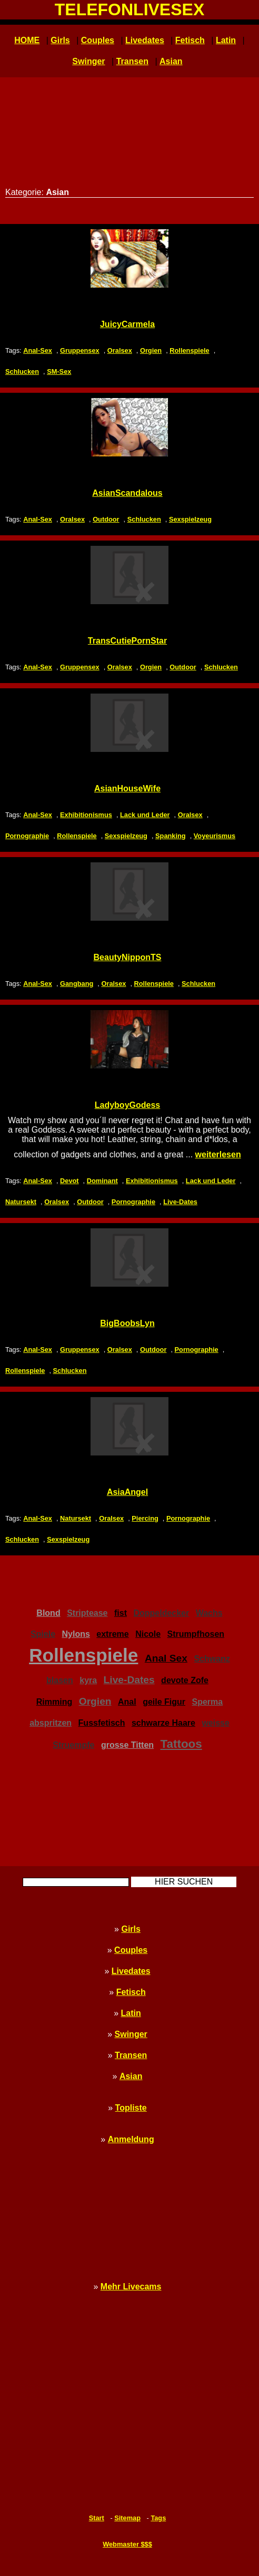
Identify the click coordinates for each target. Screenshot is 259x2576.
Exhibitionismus (86, 815)
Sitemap (127, 2518)
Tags (158, 2518)
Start (96, 2518)
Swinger (88, 61)
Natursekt (20, 1202)
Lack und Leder (145, 815)
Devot (69, 1181)
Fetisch (190, 40)
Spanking (170, 836)
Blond (48, 1612)
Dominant (102, 1181)
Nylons (76, 1634)
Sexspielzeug (190, 519)
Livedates (144, 40)
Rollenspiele (189, 350)
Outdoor (106, 519)
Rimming (54, 1701)
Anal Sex (166, 1658)
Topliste (131, 2107)
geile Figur (164, 1701)
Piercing (145, 1518)
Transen (132, 61)
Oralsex (119, 350)
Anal (127, 1701)
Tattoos (181, 1743)
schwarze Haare (163, 1722)
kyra (88, 1680)
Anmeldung (131, 2139)
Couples (97, 40)
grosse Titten (127, 1744)
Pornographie (27, 836)
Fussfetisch (101, 1722)
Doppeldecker (161, 1612)
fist (120, 1612)
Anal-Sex (37, 350)
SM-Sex (59, 371)
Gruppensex (79, 350)
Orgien (151, 350)
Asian (171, 61)
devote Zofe (184, 1680)
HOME (26, 40)
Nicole (148, 1634)
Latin (226, 40)
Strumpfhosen (195, 1634)
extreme (112, 1634)
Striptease (87, 1612)
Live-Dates (180, 1202)
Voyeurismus (214, 836)
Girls (60, 40)
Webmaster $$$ (127, 2544)
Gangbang (76, 983)
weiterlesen (218, 1154)
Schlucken (22, 371)
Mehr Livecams (131, 2286)
